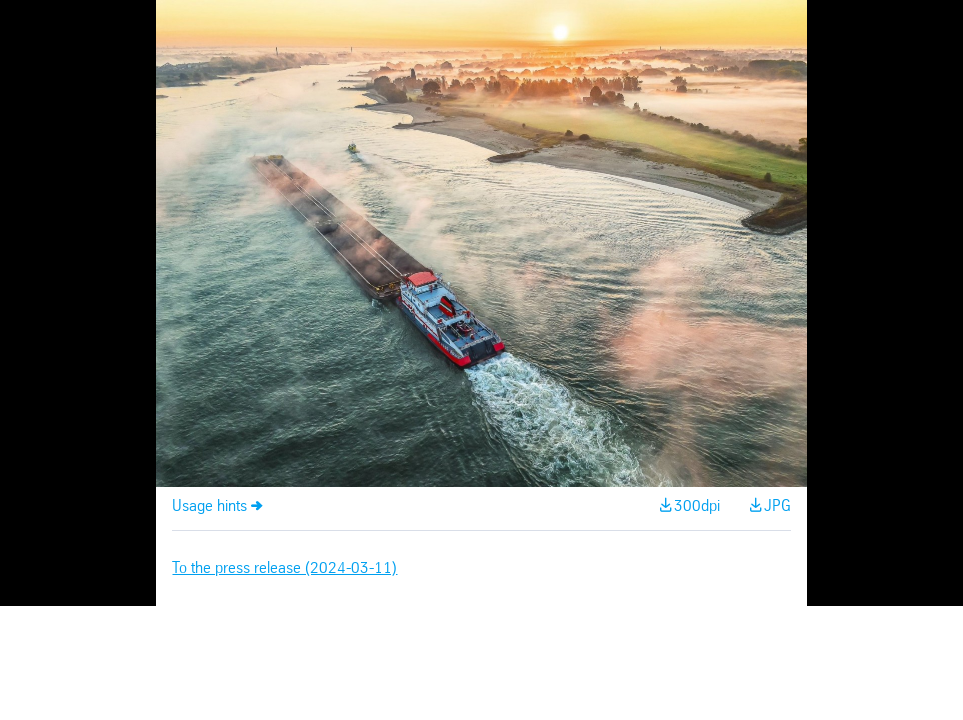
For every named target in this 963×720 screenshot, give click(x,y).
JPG (777, 506)
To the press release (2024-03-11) (284, 568)
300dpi (697, 506)
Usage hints (209, 506)
